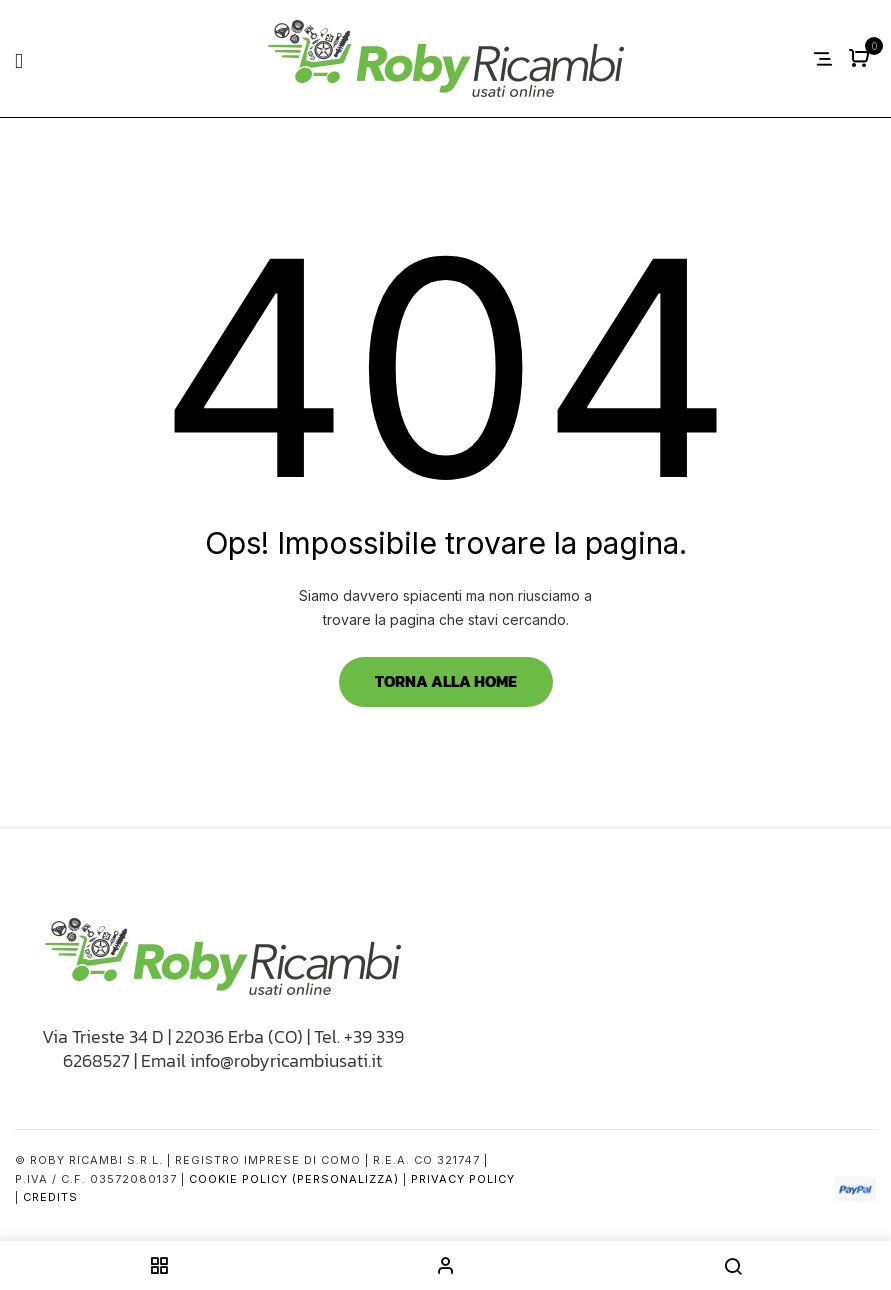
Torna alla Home (446, 681)
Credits (50, 1197)
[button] (861, 59)
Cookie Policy (238, 1179)
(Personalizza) (345, 1179)
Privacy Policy (463, 1179)
